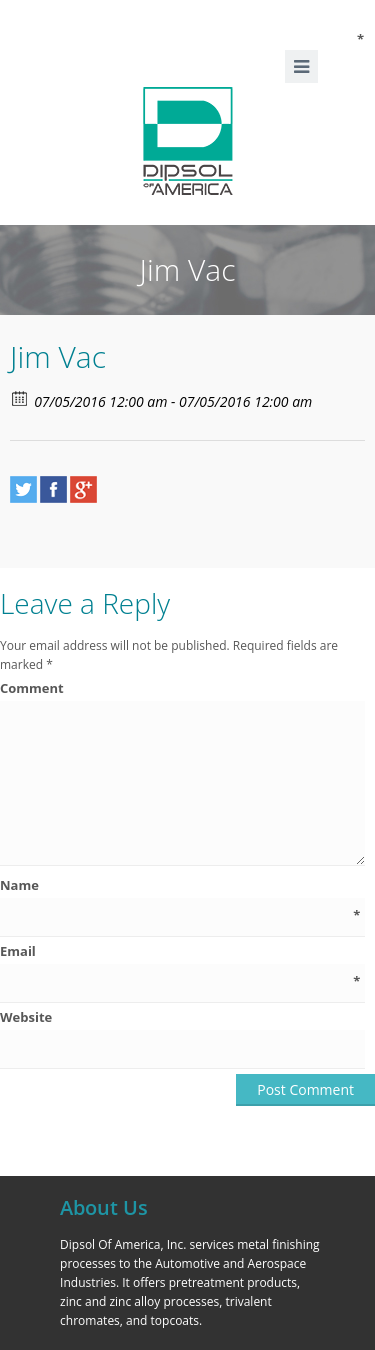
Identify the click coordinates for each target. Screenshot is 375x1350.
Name (180, 885)
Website (26, 1017)
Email (180, 951)
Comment (182, 688)
